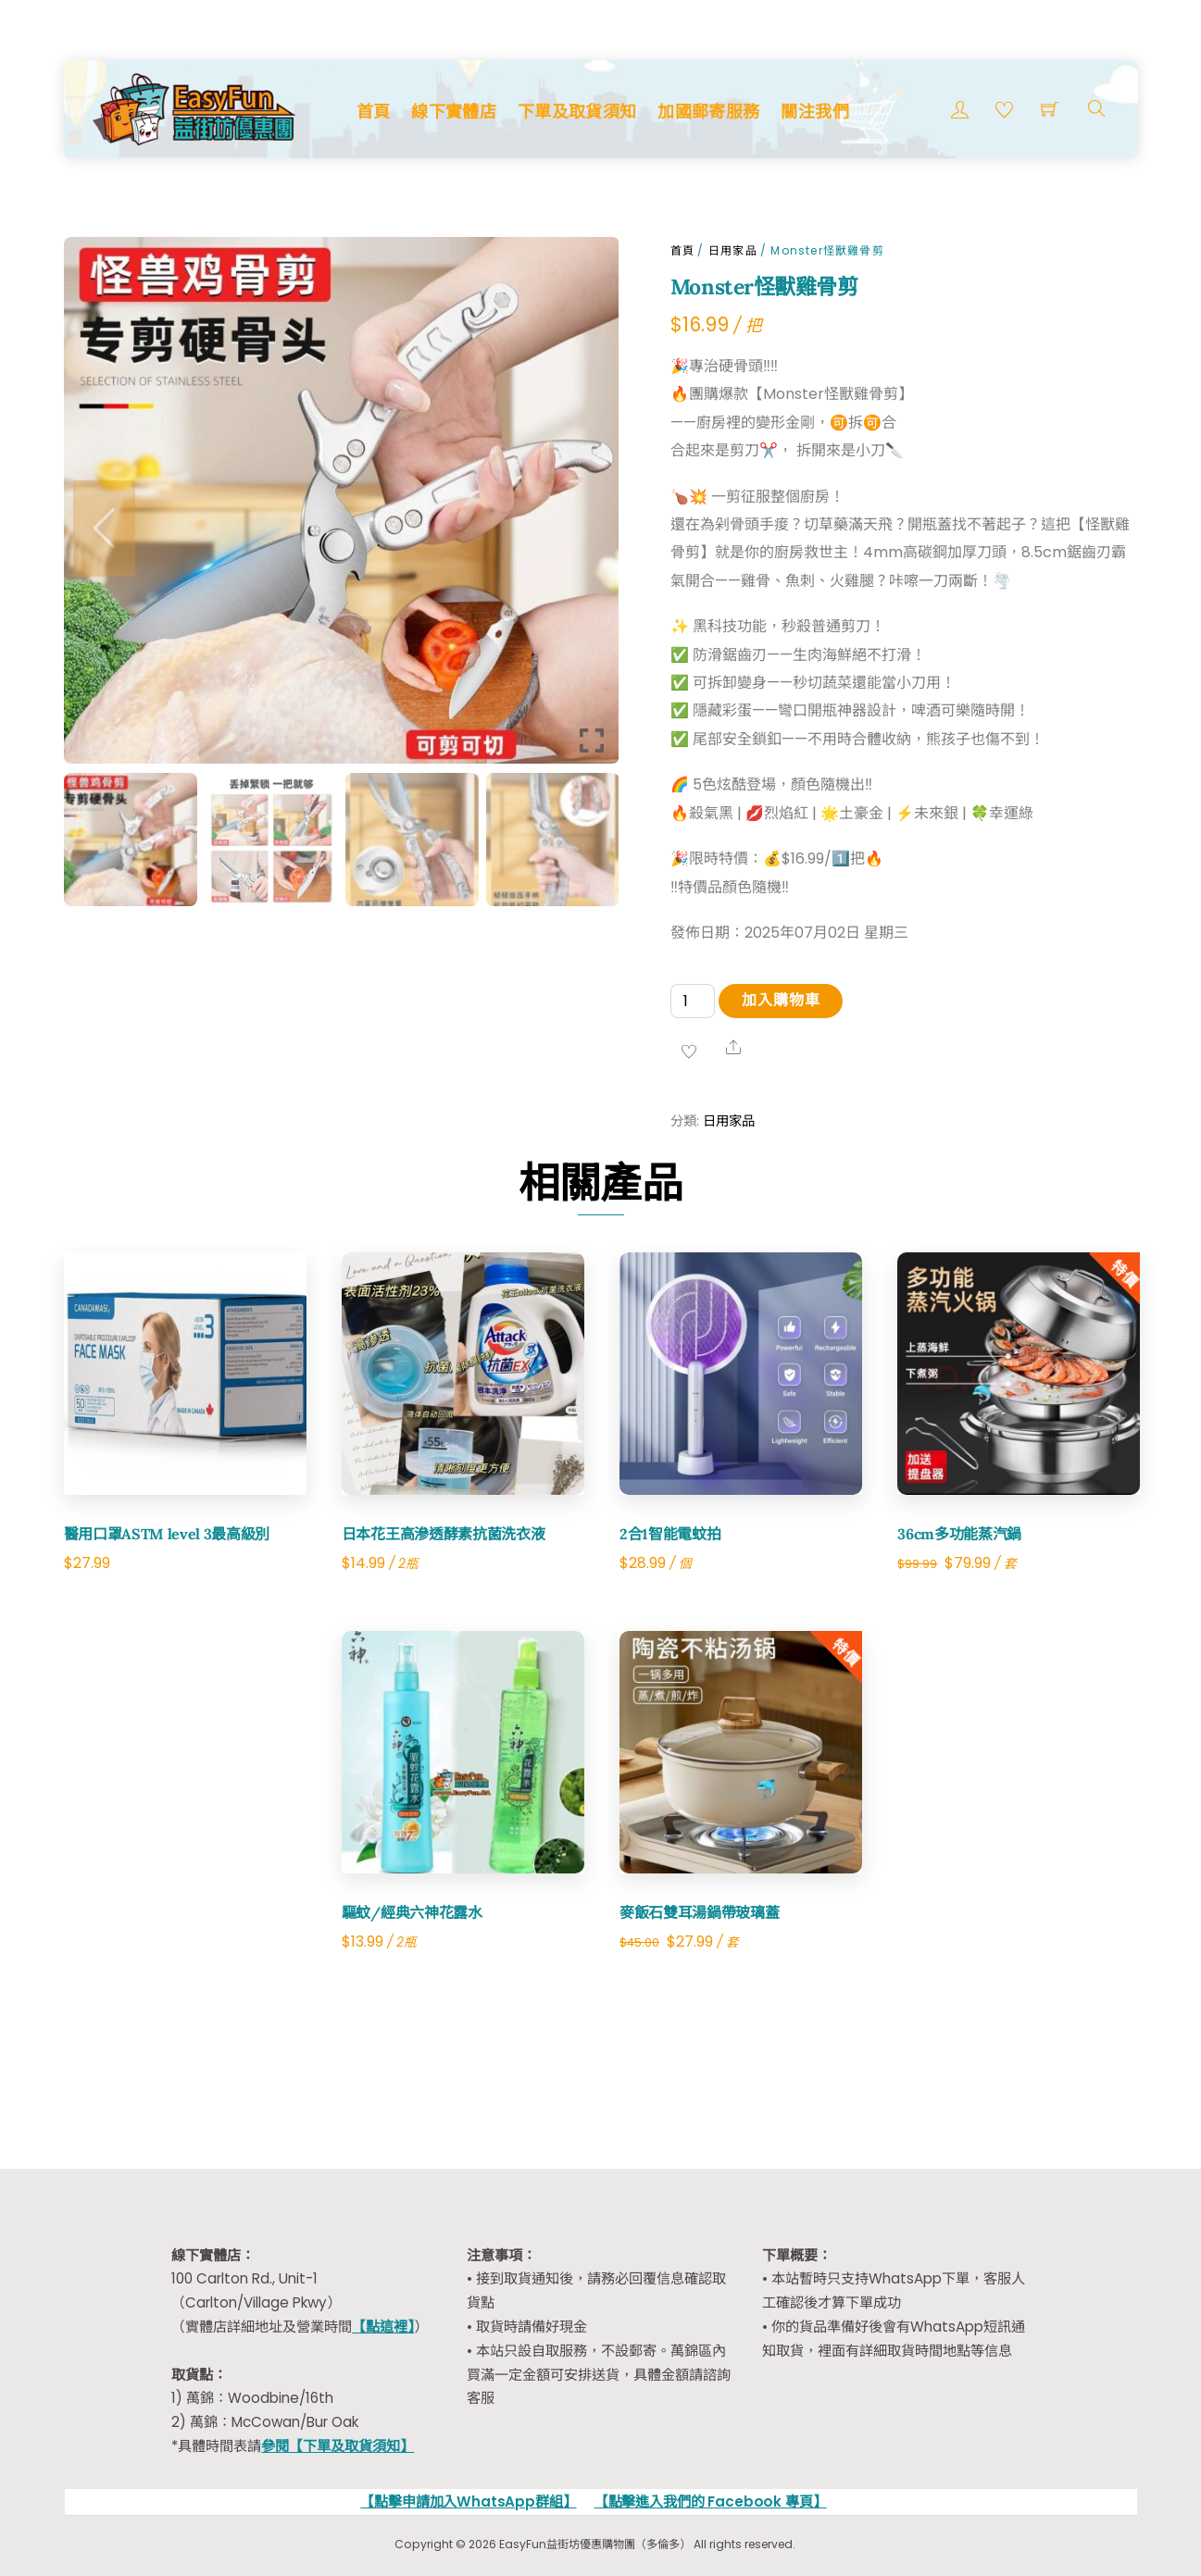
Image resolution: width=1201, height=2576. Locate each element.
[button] (104, 528)
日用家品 (732, 250)
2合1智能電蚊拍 (669, 1533)
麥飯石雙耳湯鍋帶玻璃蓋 (699, 1912)
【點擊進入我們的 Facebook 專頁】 (710, 2501)
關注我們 (814, 111)
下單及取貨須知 (577, 111)
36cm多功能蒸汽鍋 (959, 1533)
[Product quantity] (692, 1001)
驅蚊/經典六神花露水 (412, 1912)
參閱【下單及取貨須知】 (337, 2446)
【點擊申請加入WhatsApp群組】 (468, 2501)
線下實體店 (453, 111)
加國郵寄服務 (708, 111)
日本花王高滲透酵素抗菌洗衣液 (443, 1533)
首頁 (374, 111)
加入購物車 (781, 1000)
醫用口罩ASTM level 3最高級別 (167, 1533)
